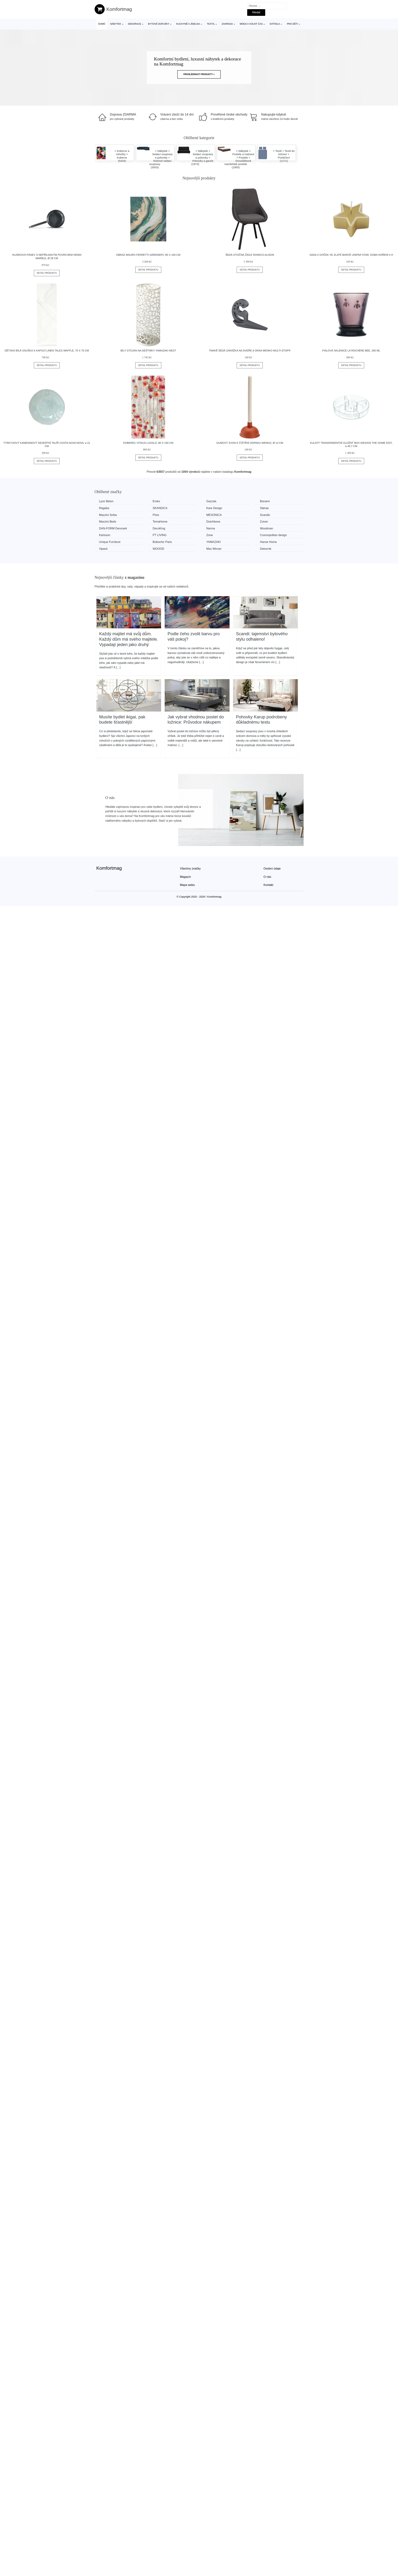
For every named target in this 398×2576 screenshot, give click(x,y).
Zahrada (227, 23)
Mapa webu (187, 884)
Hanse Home (268, 541)
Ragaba (104, 508)
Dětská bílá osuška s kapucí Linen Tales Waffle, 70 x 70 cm (47, 350)
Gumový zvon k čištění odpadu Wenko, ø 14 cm (249, 442)
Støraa (264, 508)
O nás (267, 876)
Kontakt (268, 884)
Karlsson (104, 535)
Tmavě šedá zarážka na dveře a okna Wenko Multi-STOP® (250, 350)
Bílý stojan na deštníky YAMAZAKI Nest (148, 350)
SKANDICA (160, 508)
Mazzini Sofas (108, 514)
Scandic (265, 514)
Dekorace (134, 23)
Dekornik (265, 548)
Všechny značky (190, 868)
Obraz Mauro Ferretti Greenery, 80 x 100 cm (148, 254)
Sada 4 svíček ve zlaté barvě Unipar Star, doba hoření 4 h (351, 254)
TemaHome (160, 521)
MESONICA (214, 514)
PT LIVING (159, 535)
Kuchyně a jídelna (188, 23)
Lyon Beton (106, 501)
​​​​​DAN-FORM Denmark (113, 528)
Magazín (185, 876)
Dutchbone (213, 521)
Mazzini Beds (107, 521)
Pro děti (292, 23)
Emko (156, 501)
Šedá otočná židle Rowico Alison (249, 254)
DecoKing (159, 528)
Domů (101, 23)
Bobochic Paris (162, 541)
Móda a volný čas (251, 23)
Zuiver (264, 521)
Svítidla (275, 23)
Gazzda (211, 501)
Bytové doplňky (158, 23)
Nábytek (115, 23)
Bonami (265, 501)
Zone (209, 535)
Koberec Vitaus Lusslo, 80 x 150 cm (148, 442)
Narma (210, 528)
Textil (211, 23)
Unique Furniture (110, 541)
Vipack (103, 548)
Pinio (156, 514)
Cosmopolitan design (273, 535)
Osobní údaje (272, 868)
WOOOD (158, 548)
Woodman (266, 528)
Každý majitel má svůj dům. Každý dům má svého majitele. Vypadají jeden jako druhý (128, 639)
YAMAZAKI (213, 541)
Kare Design (214, 508)
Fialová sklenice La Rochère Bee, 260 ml (351, 350)
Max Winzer (213, 548)
